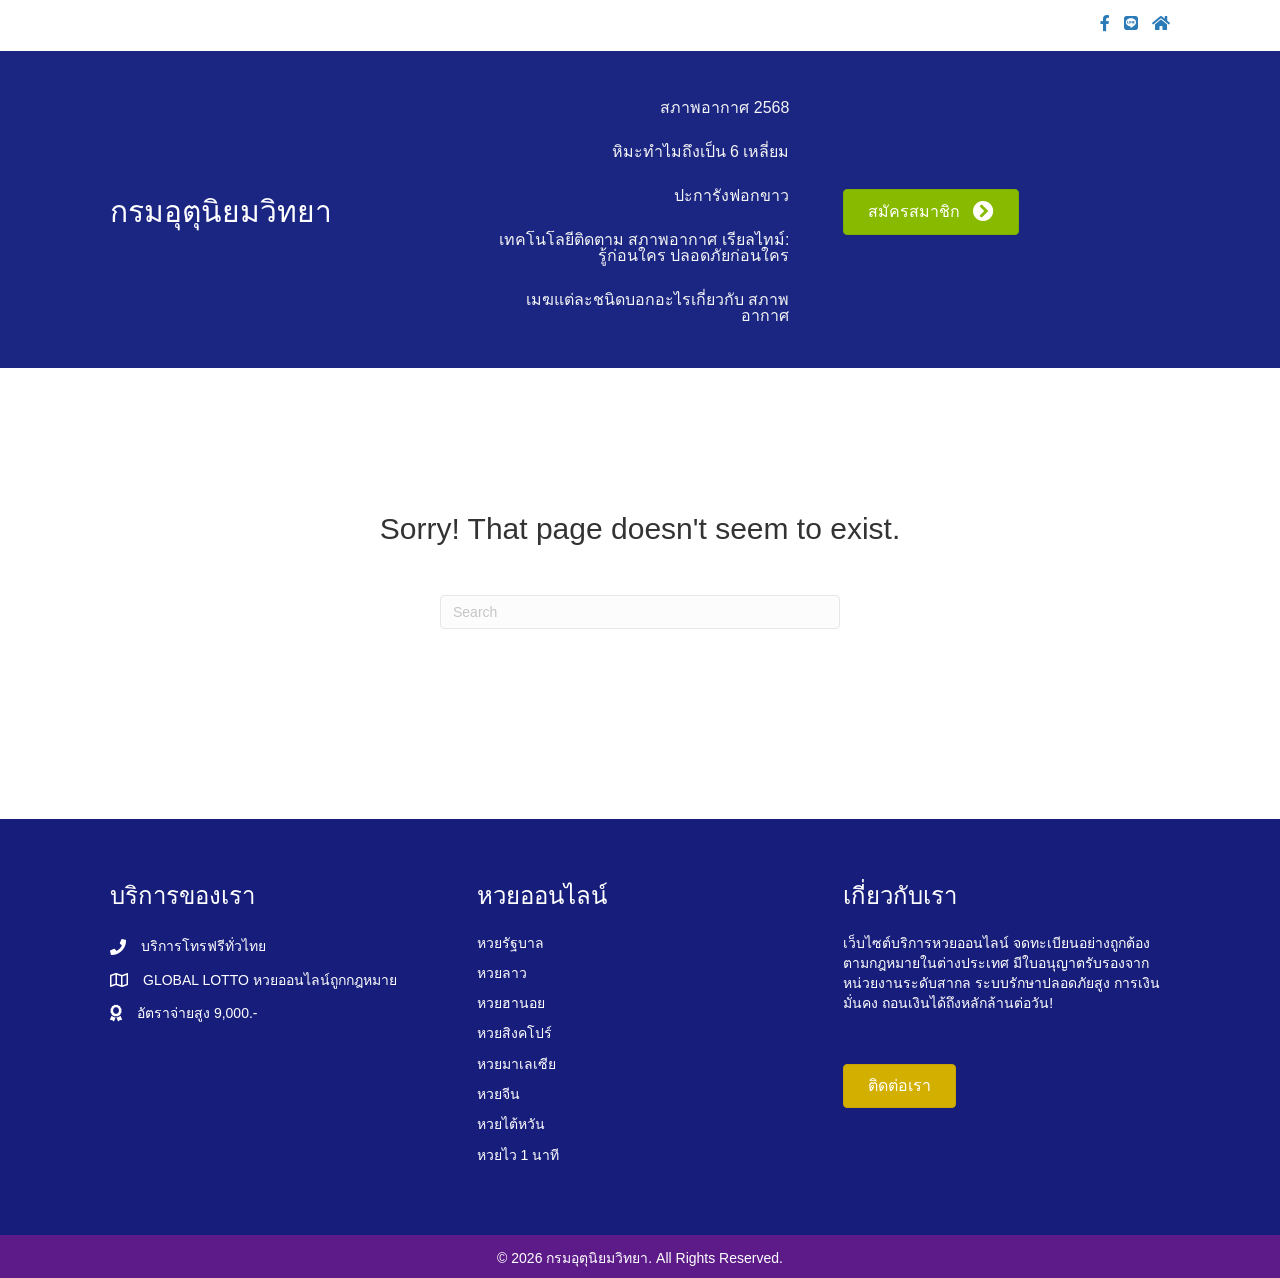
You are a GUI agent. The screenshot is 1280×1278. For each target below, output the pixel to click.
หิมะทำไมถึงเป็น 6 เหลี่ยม (701, 151)
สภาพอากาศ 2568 (724, 107)
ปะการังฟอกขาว (731, 195)
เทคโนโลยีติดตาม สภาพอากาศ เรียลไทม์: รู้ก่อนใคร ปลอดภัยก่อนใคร (644, 247)
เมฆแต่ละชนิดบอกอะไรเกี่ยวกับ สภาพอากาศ (657, 307)
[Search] (640, 612)
